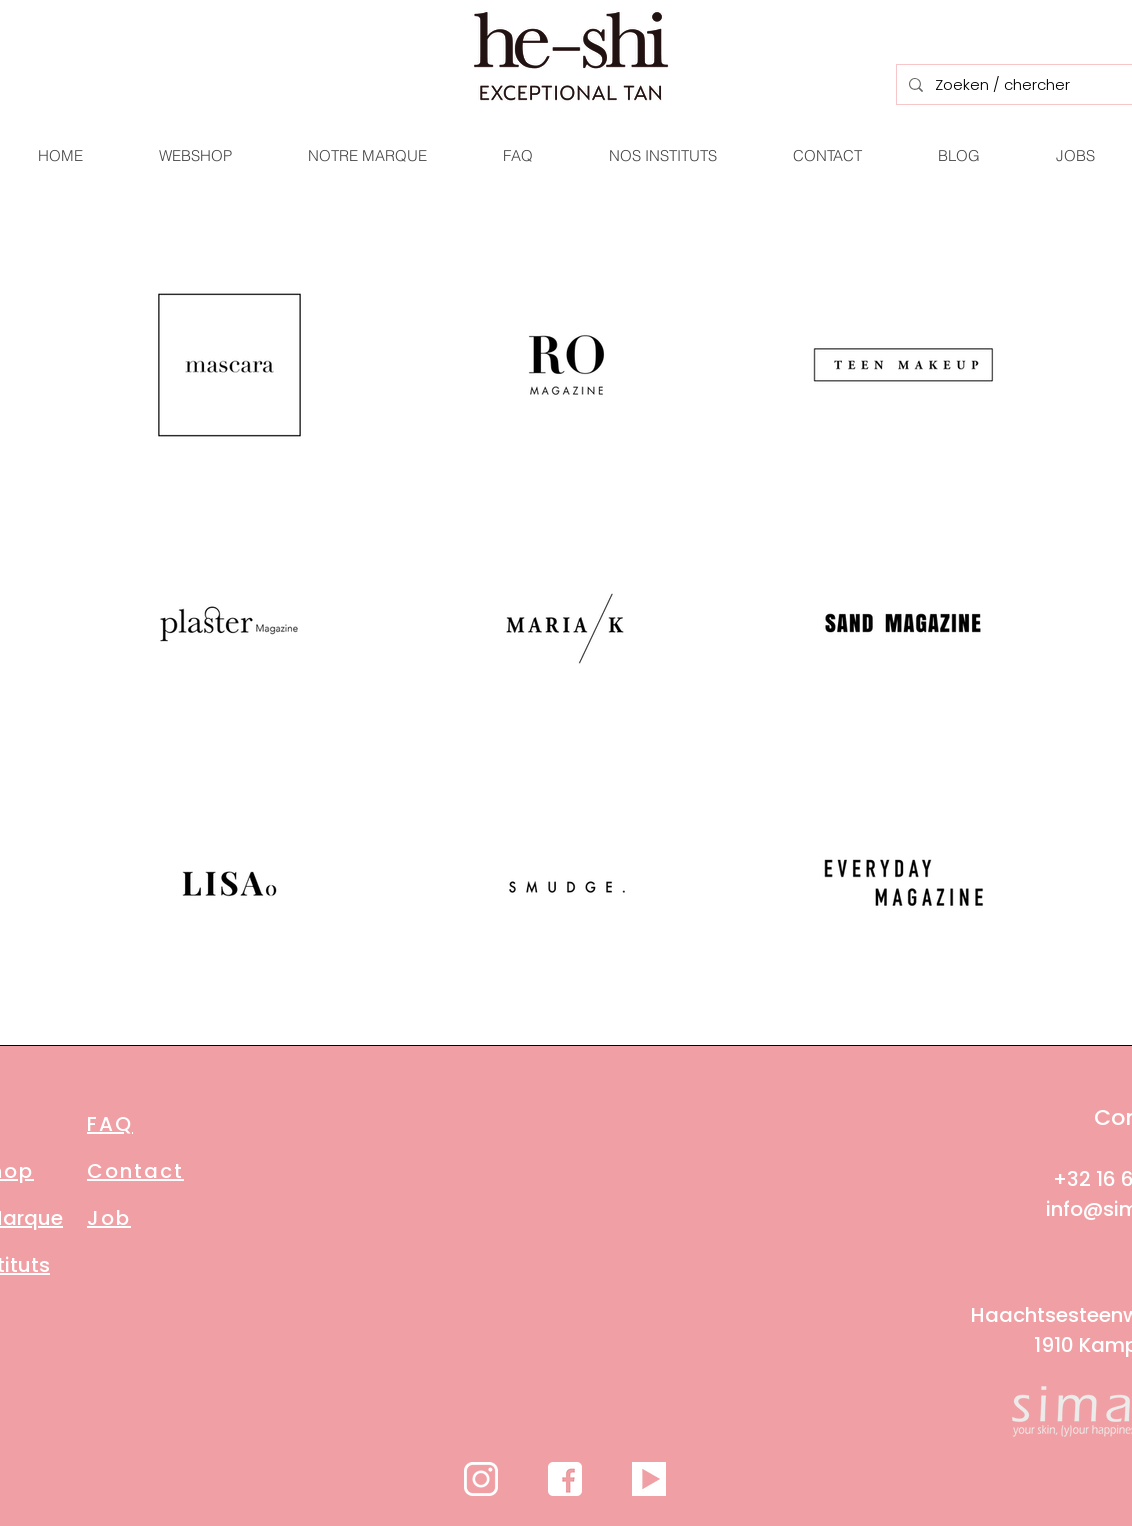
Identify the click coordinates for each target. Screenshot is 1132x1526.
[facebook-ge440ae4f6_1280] (565, 1479)
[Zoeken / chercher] (1013, 84)
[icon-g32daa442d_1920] (481, 1479)
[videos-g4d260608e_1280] (649, 1479)
